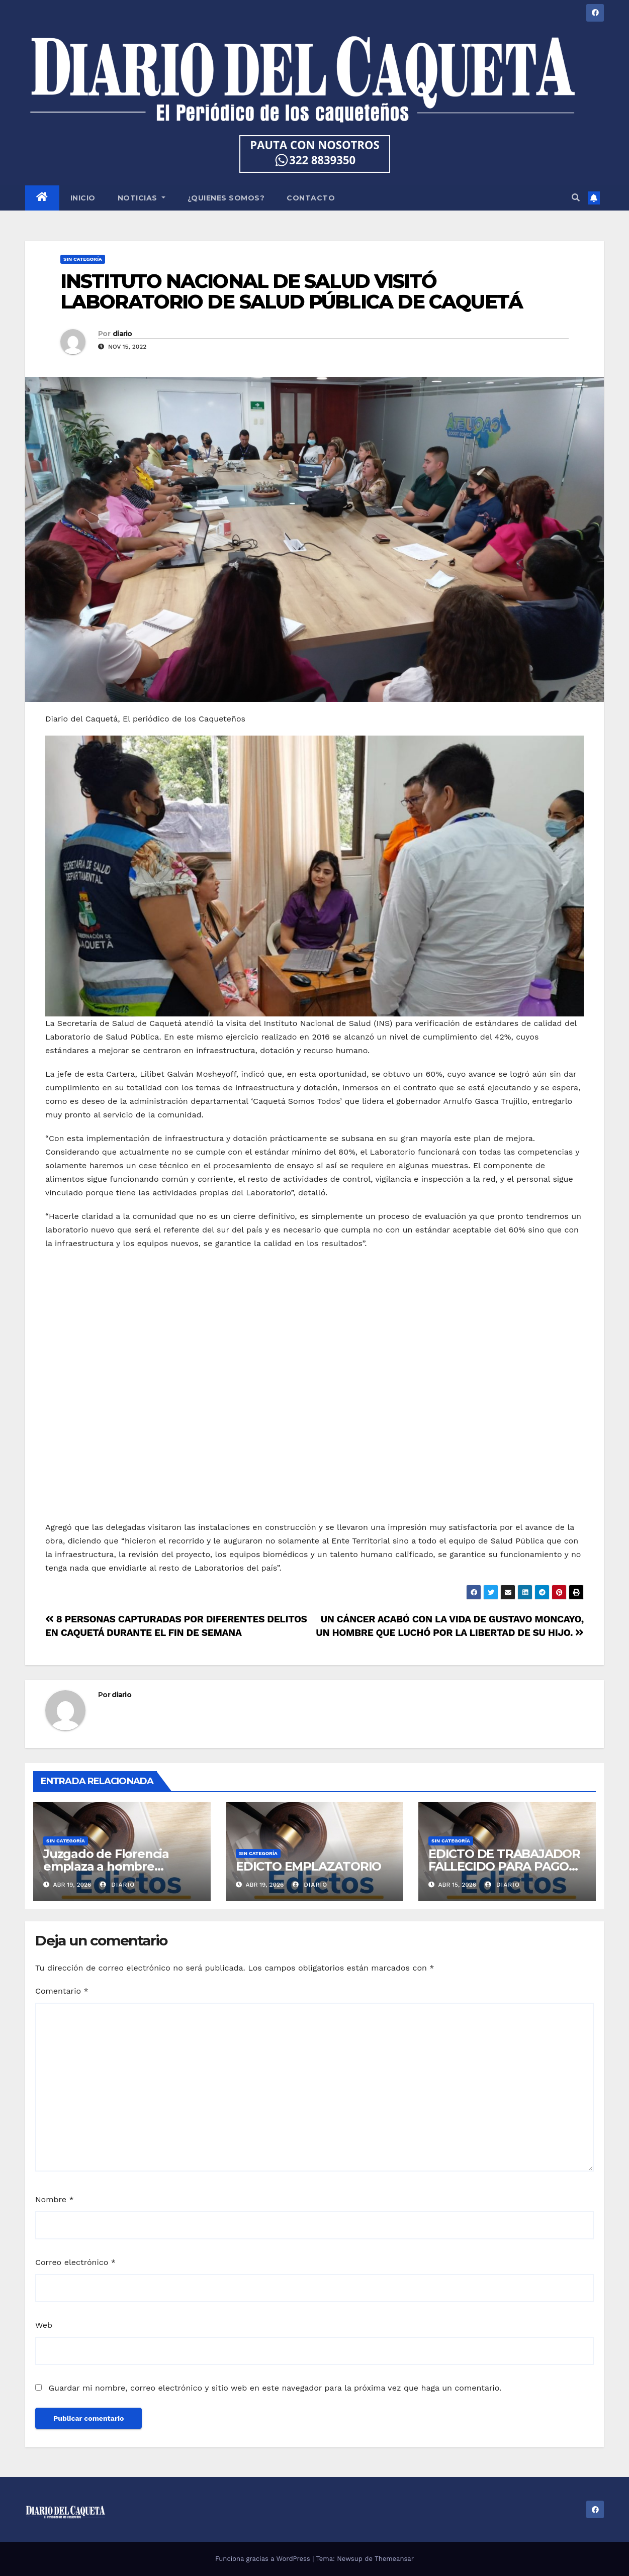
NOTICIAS (141, 197)
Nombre (54, 2199)
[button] (576, 197)
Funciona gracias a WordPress (263, 2558)
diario (122, 333)
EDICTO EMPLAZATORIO (308, 1866)
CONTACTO (311, 197)
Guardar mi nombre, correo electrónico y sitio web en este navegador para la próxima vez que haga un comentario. (274, 2388)
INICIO (83, 197)
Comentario (61, 1991)
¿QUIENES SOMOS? (226, 197)
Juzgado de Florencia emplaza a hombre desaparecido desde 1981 (116, 1866)
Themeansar (394, 2558)
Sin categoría (82, 259)
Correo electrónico (75, 2262)
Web (43, 2325)
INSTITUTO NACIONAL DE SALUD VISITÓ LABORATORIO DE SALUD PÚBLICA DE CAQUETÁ (291, 291)
